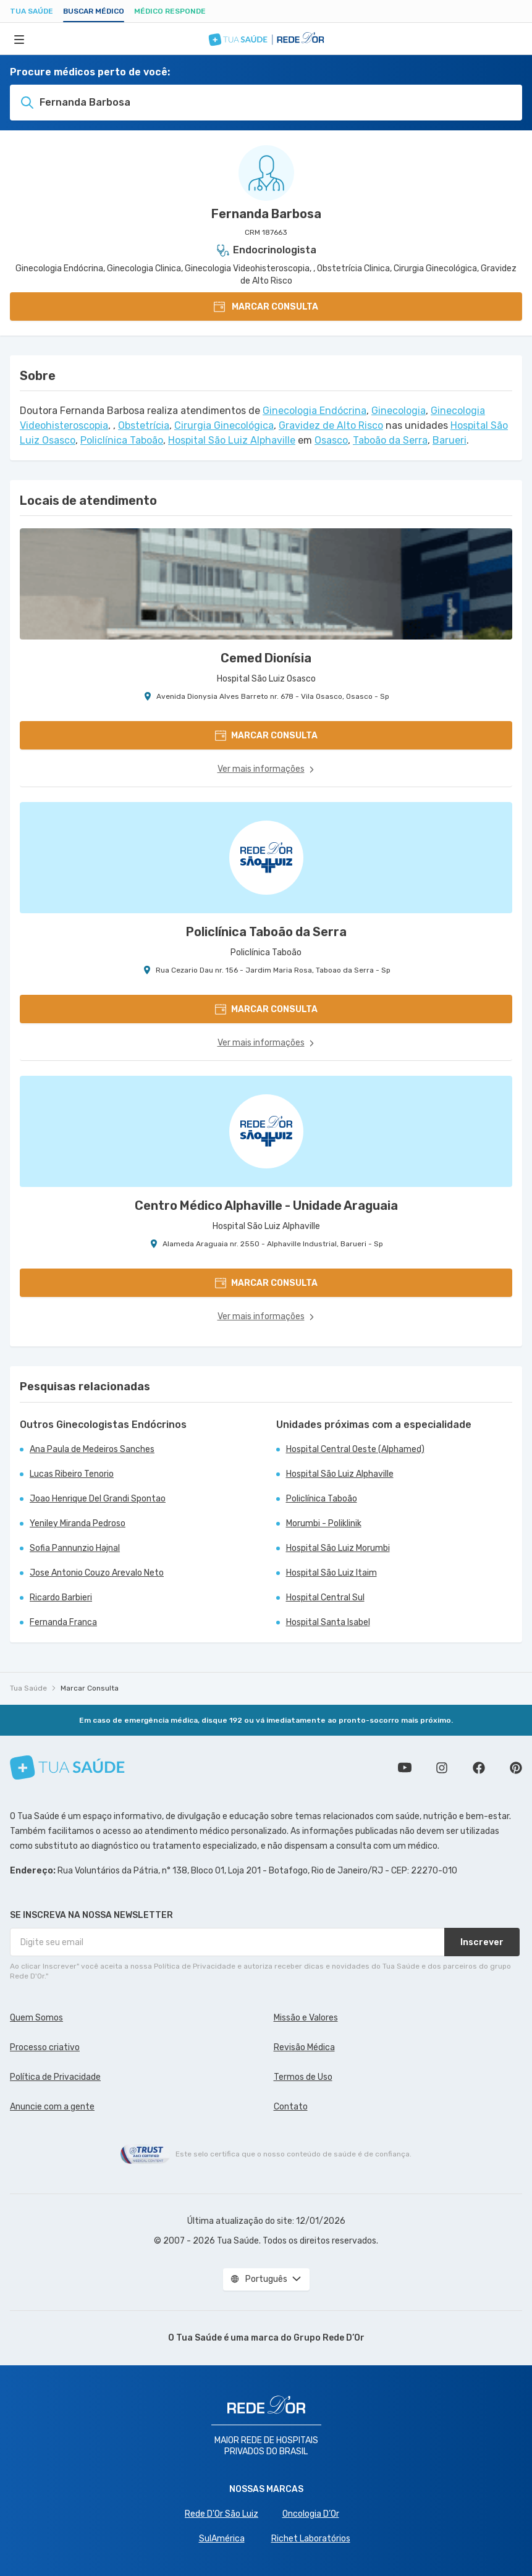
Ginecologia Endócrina (314, 410)
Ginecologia (398, 410)
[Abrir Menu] (19, 39)
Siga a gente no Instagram (442, 1768)
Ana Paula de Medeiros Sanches (92, 1449)
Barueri (450, 440)
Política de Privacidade (55, 2077)
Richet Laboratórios (310, 2538)
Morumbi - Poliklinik (323, 1523)
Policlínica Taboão (121, 440)
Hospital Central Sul (325, 1597)
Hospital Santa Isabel (328, 1622)
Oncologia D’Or (310, 2514)
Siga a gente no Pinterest (516, 1768)
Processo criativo (45, 2047)
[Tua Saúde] (67, 1767)
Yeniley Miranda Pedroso (77, 1523)
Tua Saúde (31, 11)
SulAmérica (222, 2538)
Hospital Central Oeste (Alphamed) (355, 1449)
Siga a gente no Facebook (479, 1768)
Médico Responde (170, 11)
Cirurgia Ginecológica (224, 425)
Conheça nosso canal (405, 1768)
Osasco (331, 440)
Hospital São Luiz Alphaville (231, 440)
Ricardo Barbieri (61, 1597)
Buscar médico (93, 11)
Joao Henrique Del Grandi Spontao (98, 1498)
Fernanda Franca (63, 1622)
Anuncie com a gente (52, 2106)
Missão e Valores (306, 2017)
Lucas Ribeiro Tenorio (72, 1474)
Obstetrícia (143, 425)
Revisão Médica (304, 2047)
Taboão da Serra (390, 440)
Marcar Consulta (90, 1688)
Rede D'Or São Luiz (221, 2514)
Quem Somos (36, 2017)
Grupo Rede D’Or (329, 2338)
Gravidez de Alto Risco (331, 425)
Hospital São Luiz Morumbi (338, 1548)
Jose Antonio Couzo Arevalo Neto (97, 1573)
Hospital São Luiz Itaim (331, 1573)
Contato (291, 2106)
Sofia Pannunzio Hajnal (75, 1548)
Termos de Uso (303, 2077)
